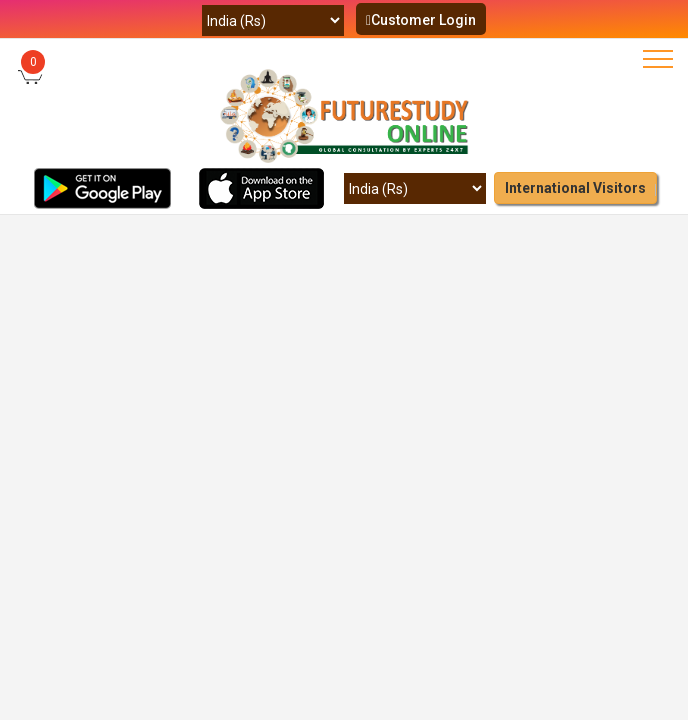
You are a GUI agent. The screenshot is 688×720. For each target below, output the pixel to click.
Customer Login (421, 20)
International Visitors (575, 188)
